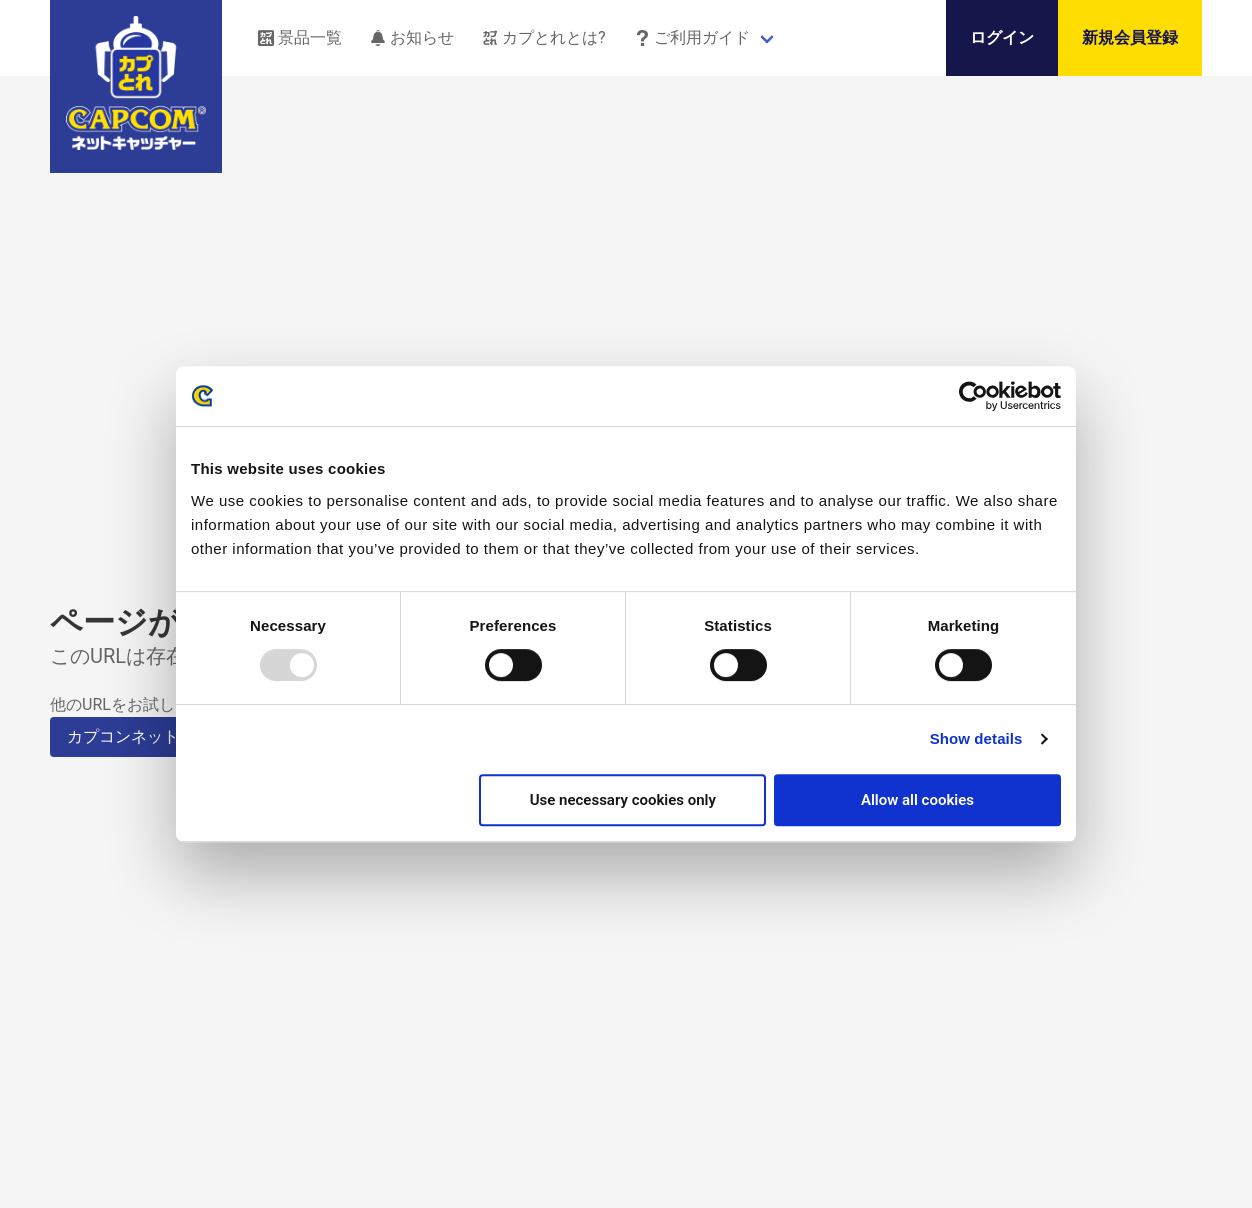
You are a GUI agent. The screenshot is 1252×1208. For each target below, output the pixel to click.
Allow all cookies (917, 800)
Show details (976, 738)
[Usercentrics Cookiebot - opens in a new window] (973, 396)
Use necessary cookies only (623, 800)
